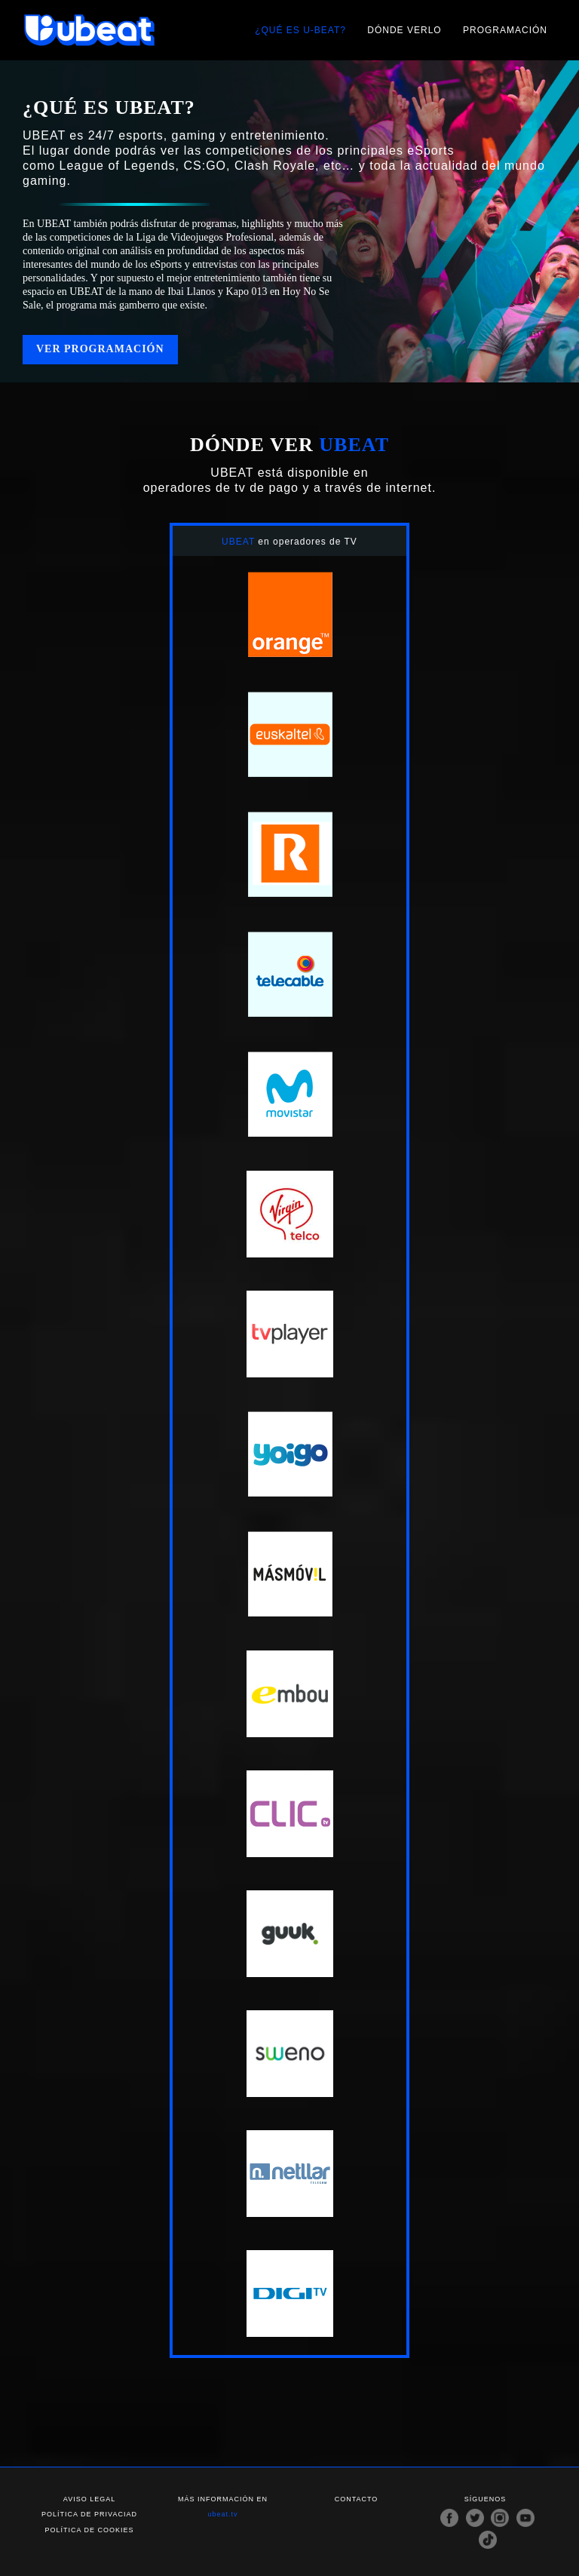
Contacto (356, 2499)
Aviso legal (89, 2499)
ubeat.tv (222, 2514)
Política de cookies (88, 2529)
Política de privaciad (89, 2514)
